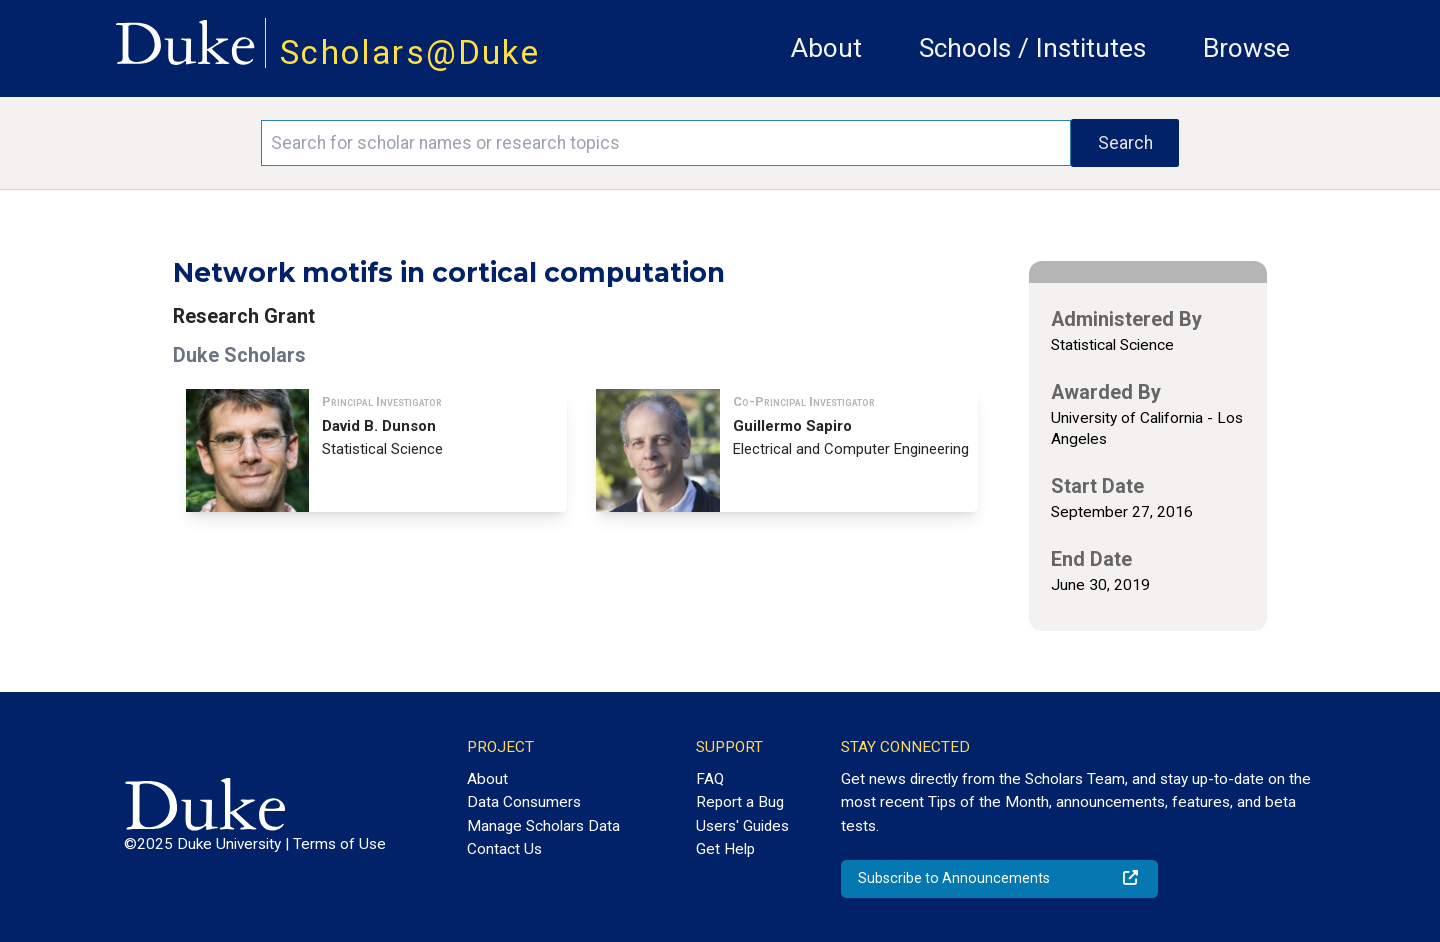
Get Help (725, 849)
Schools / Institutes (1032, 48)
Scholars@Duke (410, 52)
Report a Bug (740, 802)
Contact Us (504, 849)
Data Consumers (524, 802)
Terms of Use (339, 844)
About (826, 48)
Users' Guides (742, 826)
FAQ (710, 779)
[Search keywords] (666, 143)
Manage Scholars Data (543, 826)
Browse (1246, 48)
